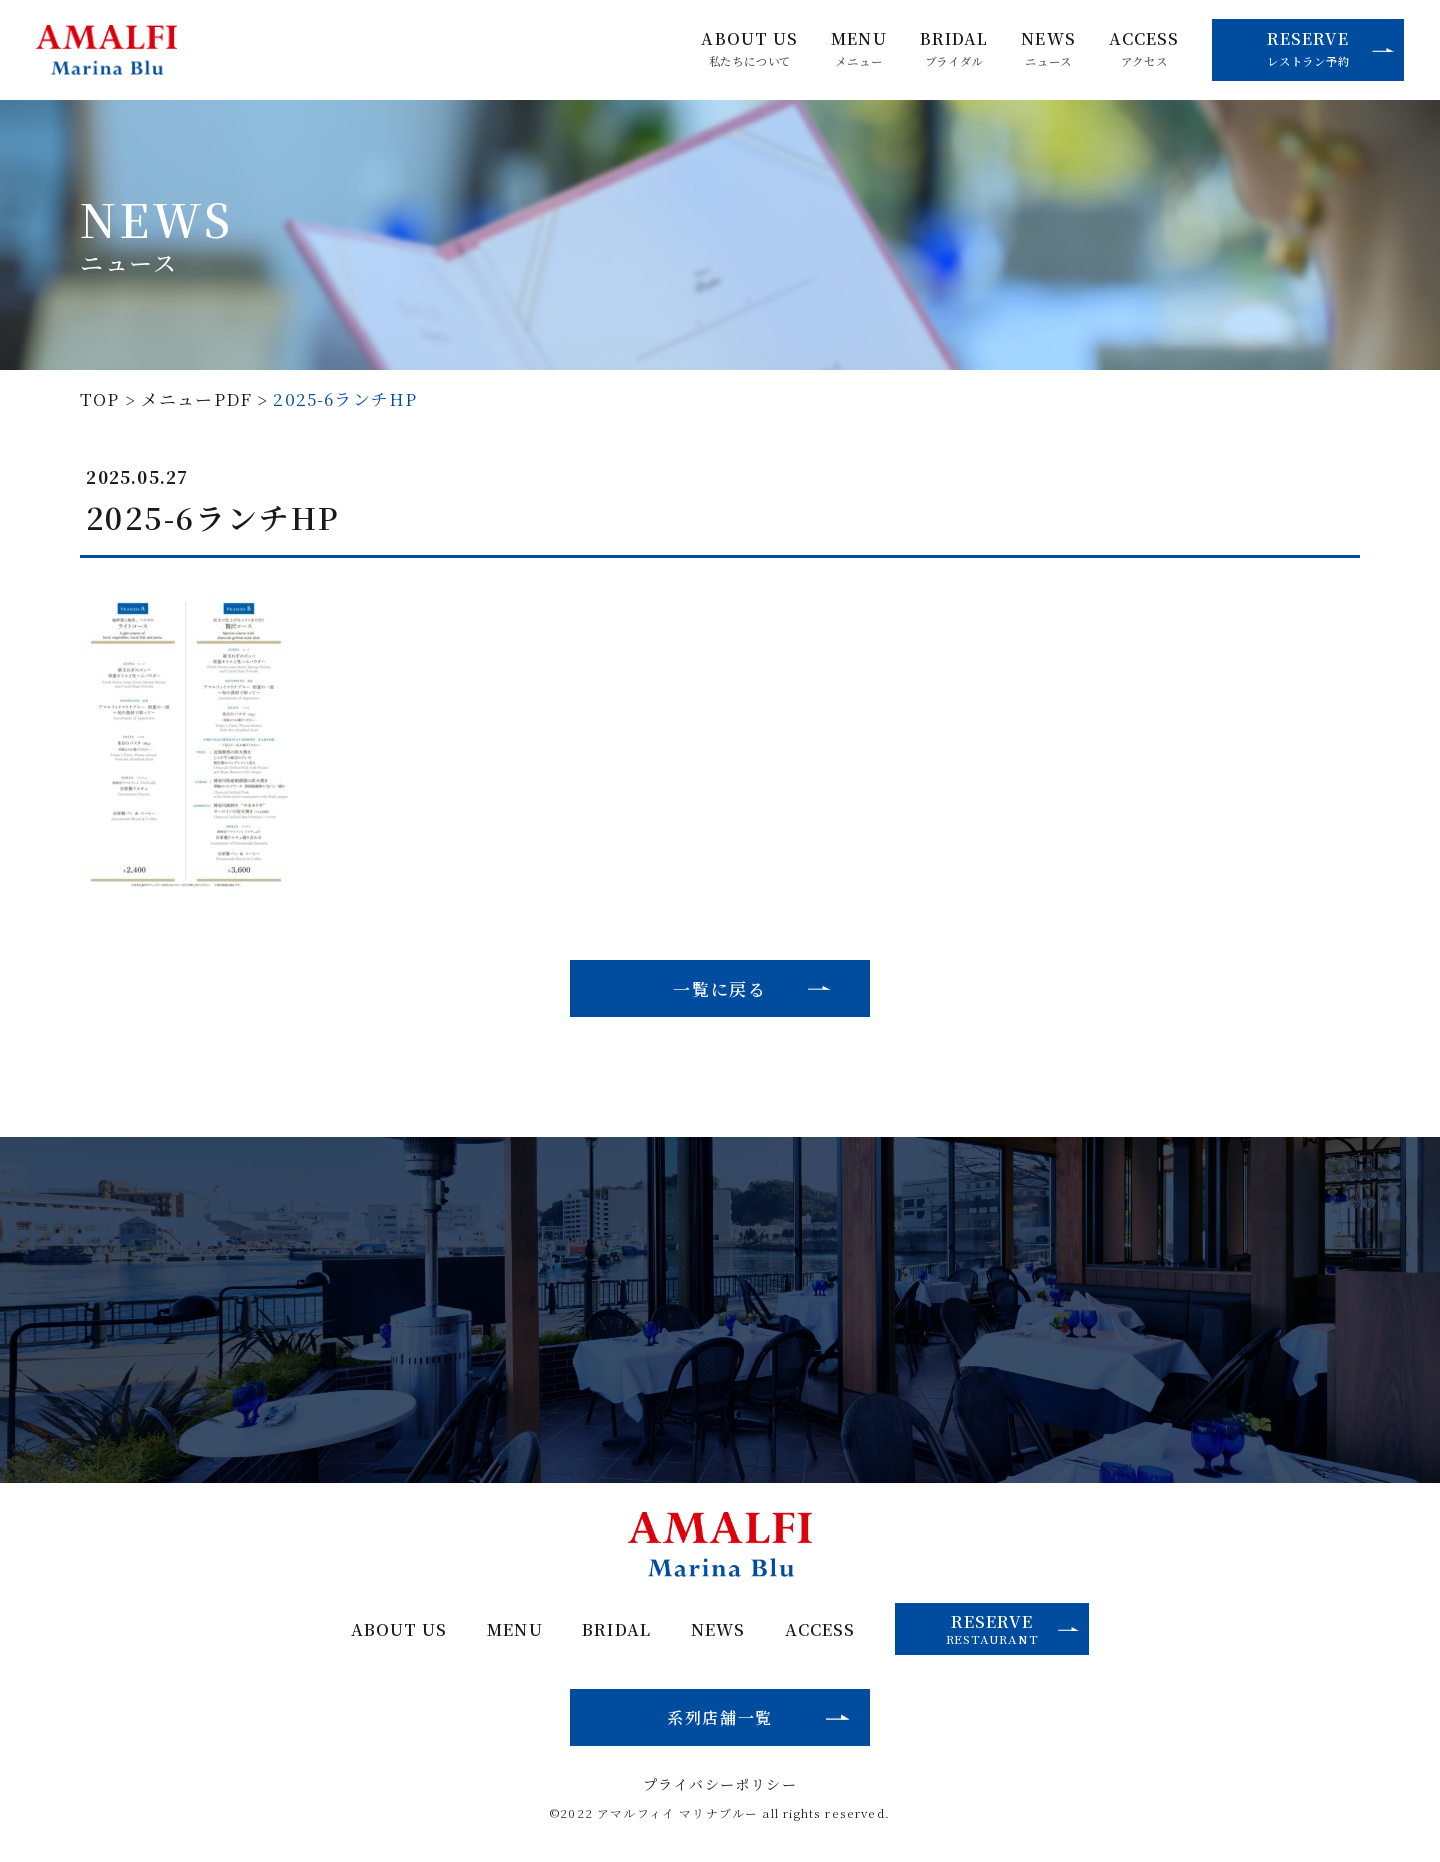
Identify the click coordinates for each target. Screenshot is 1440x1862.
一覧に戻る (720, 988)
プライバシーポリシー (720, 1784)
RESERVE (1331, 48)
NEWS (1048, 49)
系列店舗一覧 (720, 1717)
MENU (858, 49)
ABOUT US (749, 49)
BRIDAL (954, 49)
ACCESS (1144, 49)
